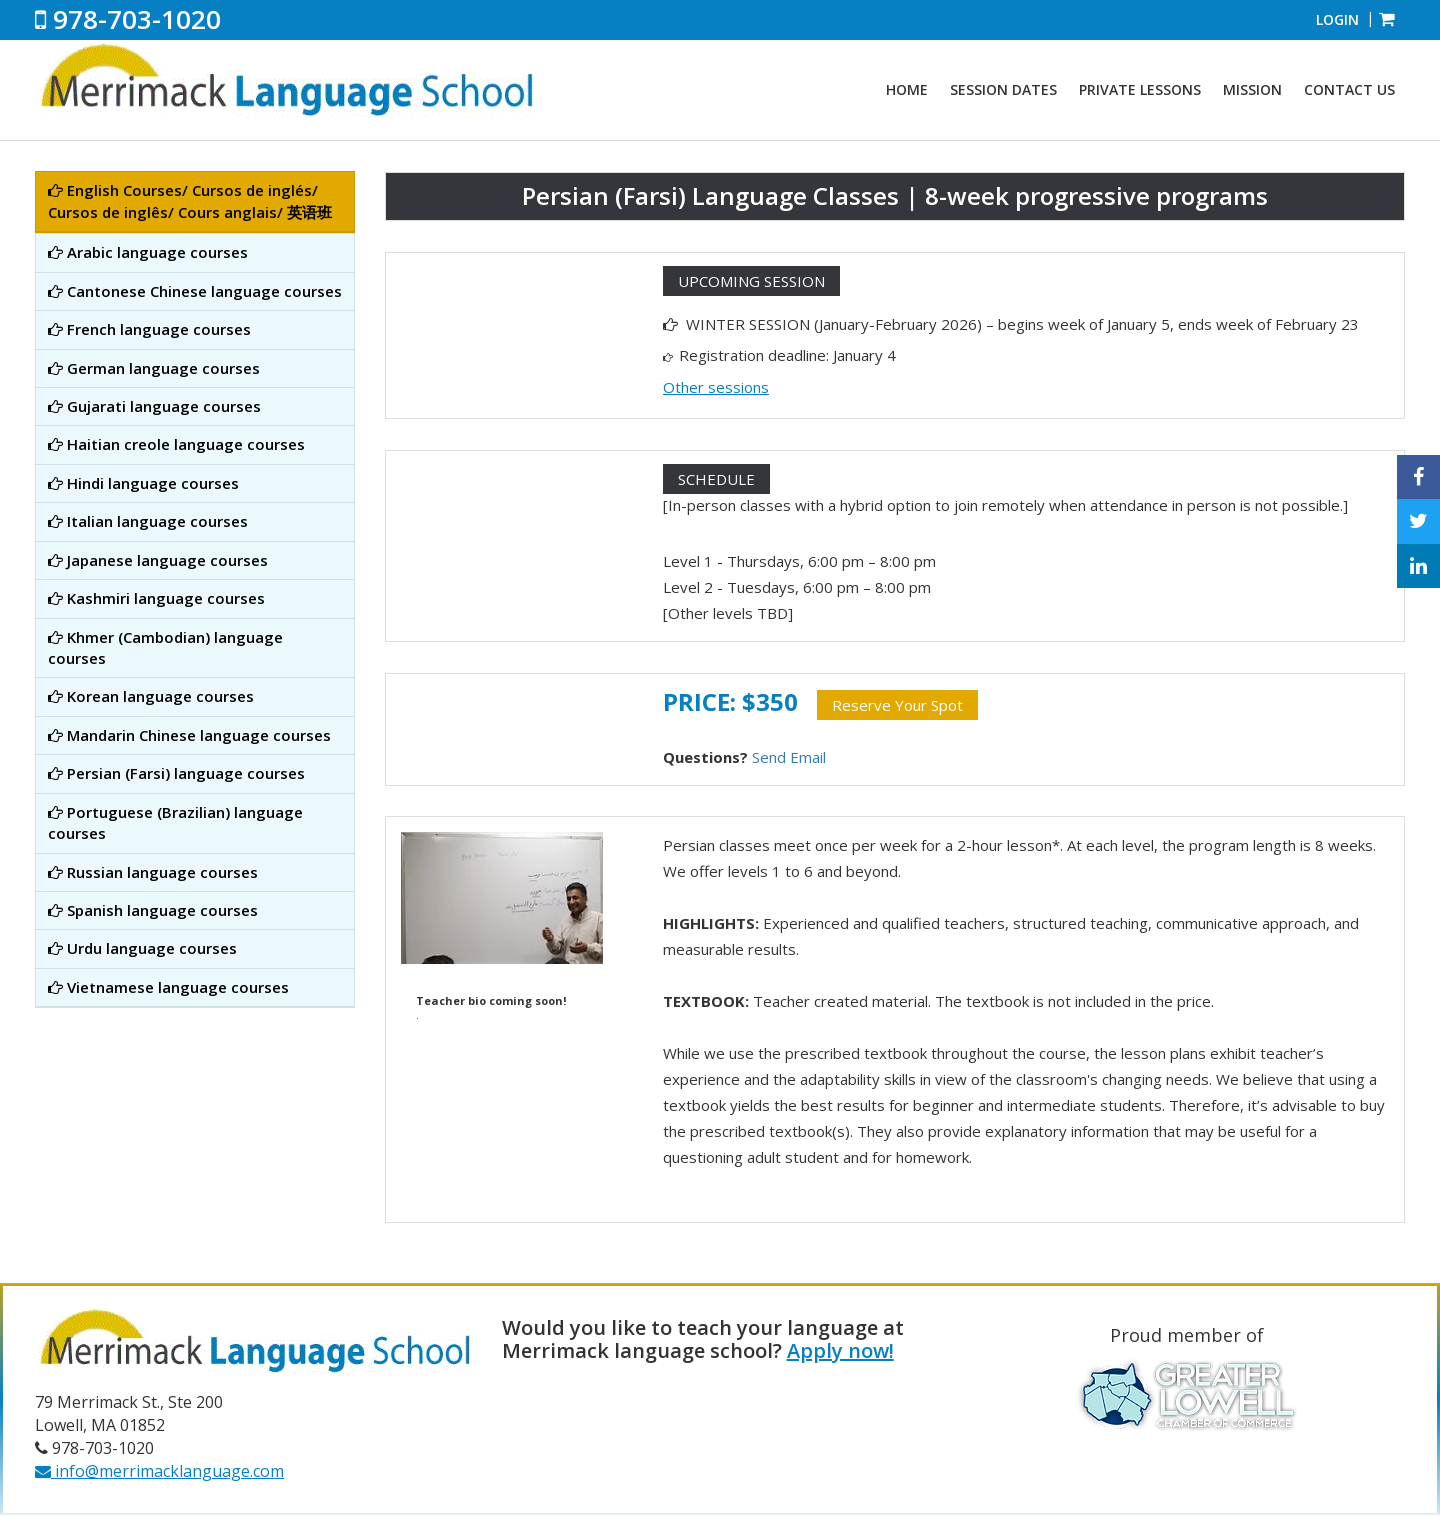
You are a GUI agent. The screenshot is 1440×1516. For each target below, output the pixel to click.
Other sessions (716, 387)
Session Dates (1003, 89)
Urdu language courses (142, 948)
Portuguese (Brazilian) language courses (175, 822)
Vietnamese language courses (168, 987)
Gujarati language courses (154, 406)
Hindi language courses (143, 483)
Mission (1252, 89)
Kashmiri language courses (156, 598)
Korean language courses (151, 696)
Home (907, 89)
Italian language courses (148, 521)
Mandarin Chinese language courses (189, 735)
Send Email (789, 757)
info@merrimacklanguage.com (159, 1471)
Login (1337, 19)
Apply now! (840, 1350)
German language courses (154, 368)
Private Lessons (1140, 89)
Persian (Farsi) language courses (176, 773)
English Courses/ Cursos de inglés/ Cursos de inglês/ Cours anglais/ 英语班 (190, 200)
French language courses (149, 329)
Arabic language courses (148, 252)
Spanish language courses (153, 910)
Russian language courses (153, 872)
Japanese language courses (158, 560)
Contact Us (1349, 89)
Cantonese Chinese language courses (195, 291)
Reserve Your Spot (897, 705)
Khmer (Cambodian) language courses (165, 647)
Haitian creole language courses (176, 444)
